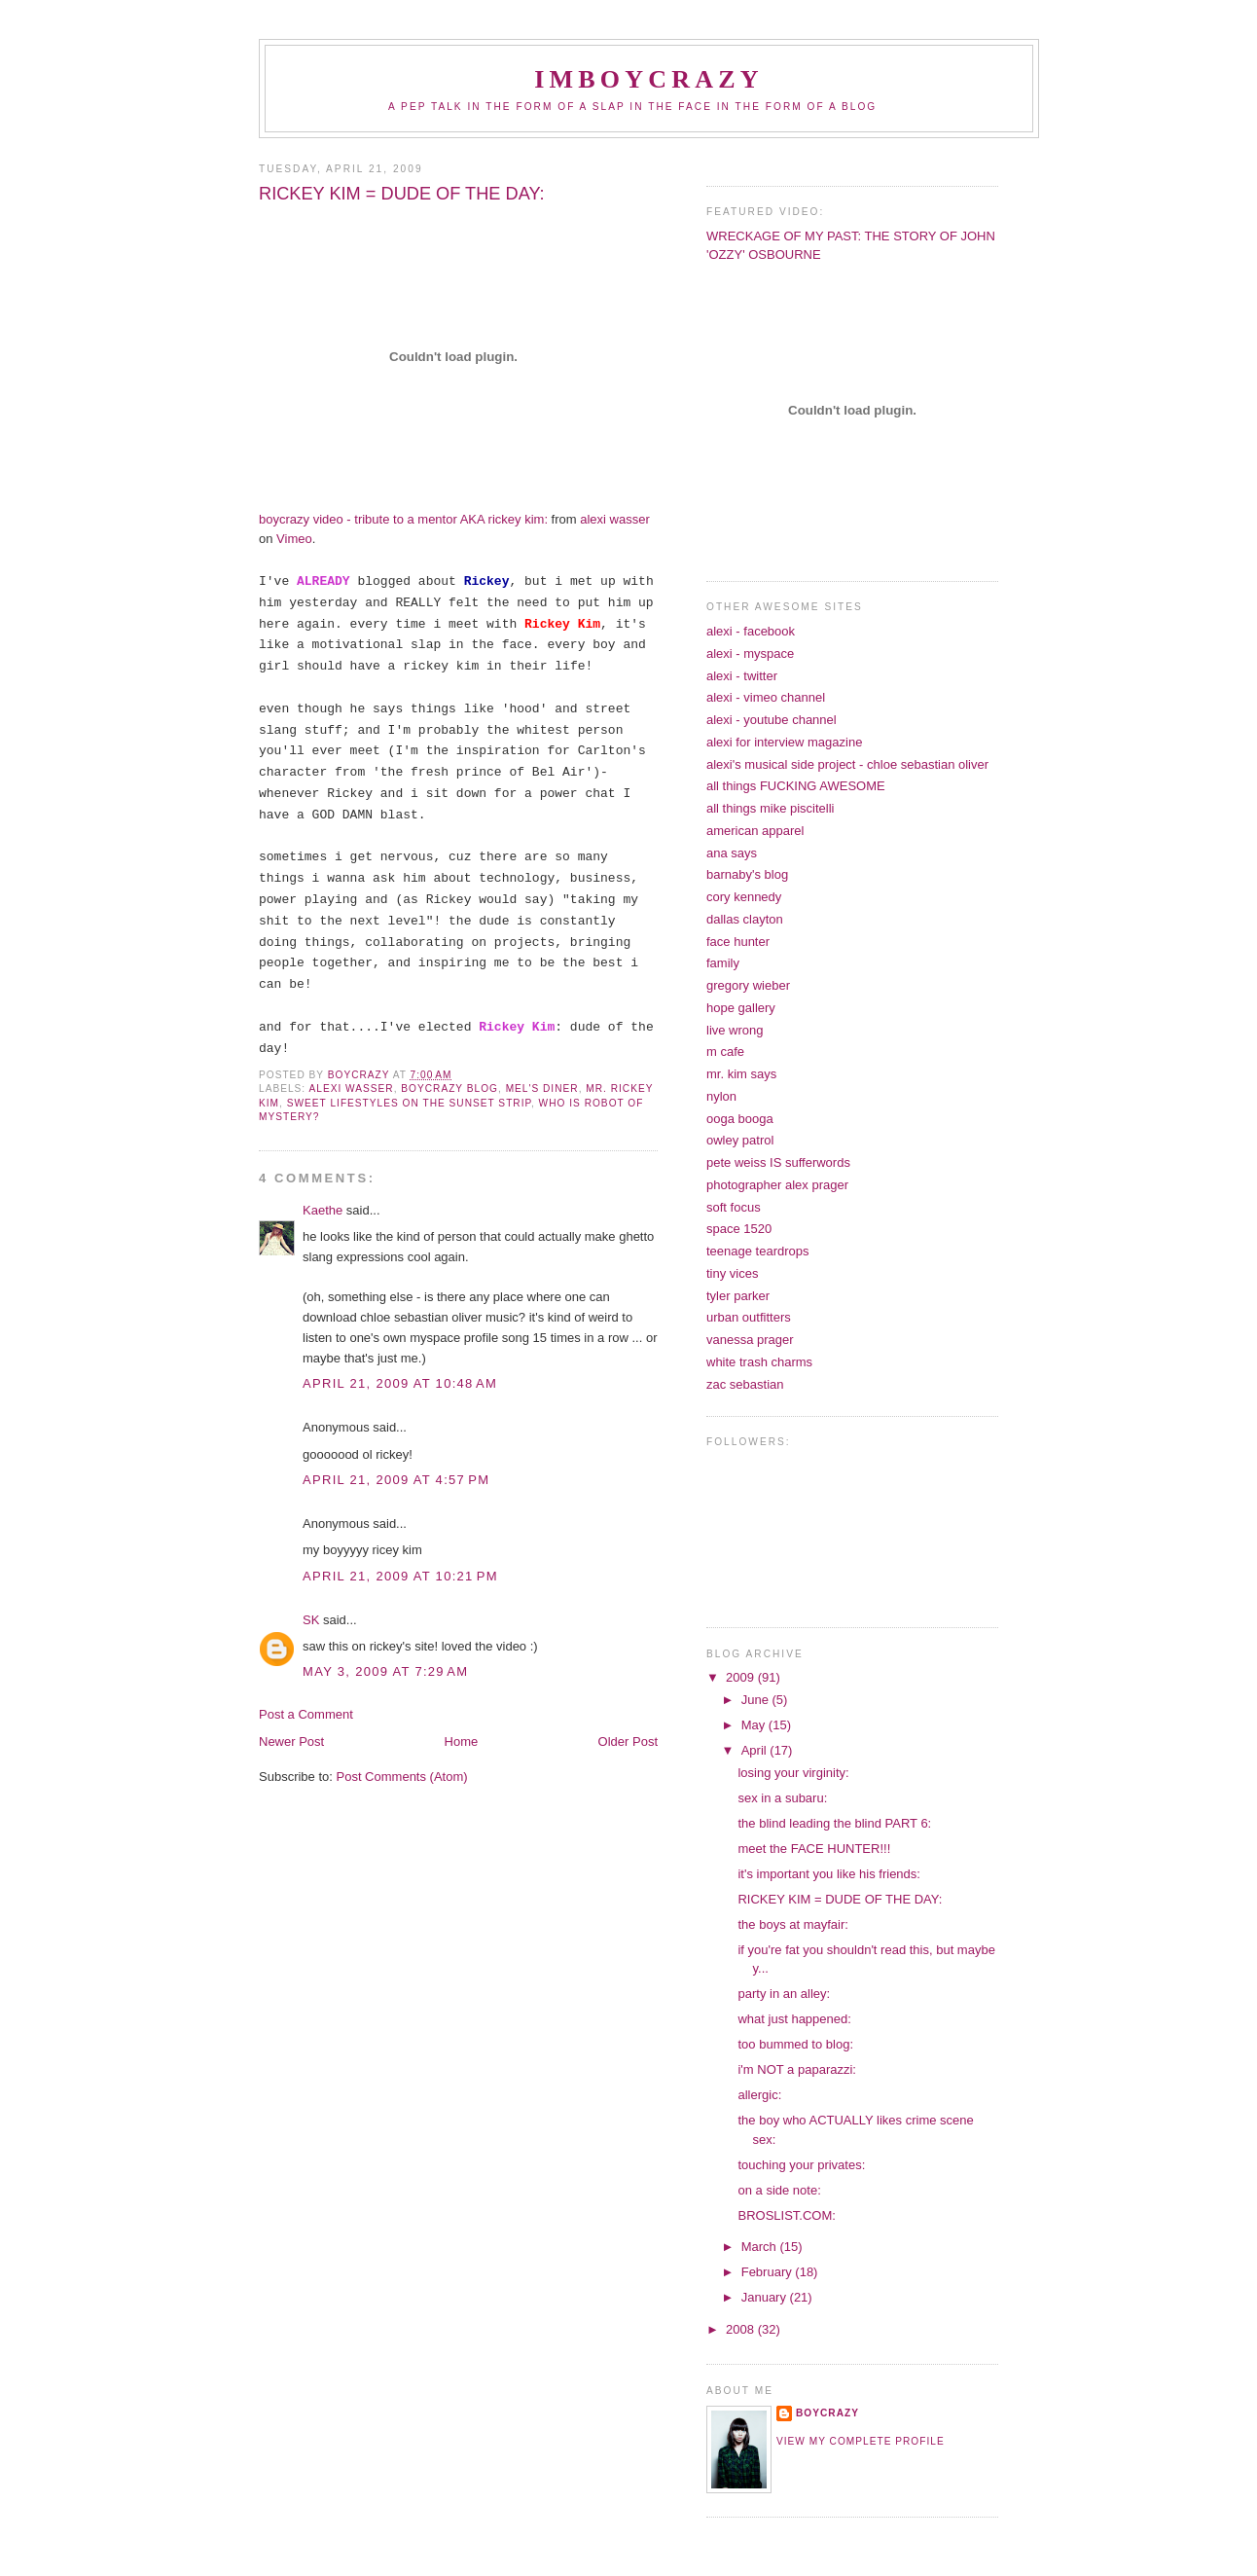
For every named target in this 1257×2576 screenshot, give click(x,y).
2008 (742, 2329)
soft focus (733, 1207)
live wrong (735, 1030)
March (760, 2246)
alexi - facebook (750, 631)
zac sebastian (745, 1384)
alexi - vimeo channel (765, 697)
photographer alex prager (777, 1185)
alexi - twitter (741, 676)
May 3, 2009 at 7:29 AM (385, 1671)
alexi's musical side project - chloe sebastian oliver (847, 764)
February (768, 2272)
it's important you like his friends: (828, 1874)
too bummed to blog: (795, 2044)
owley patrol (739, 1140)
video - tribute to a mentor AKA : (403, 519)
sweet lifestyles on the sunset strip (409, 1103)
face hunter (738, 941)
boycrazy (827, 2413)
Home (462, 1741)
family (722, 963)
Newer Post (291, 1741)
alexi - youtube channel (771, 719)
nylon (721, 1096)
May (755, 1725)
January (765, 2297)
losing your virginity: (792, 1772)
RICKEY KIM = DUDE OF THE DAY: (839, 1899)
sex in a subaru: (782, 1798)
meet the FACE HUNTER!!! (813, 1848)
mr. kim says (741, 1074)
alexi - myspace (750, 653)
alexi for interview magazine (784, 742)
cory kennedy (743, 896)
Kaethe (322, 1210)
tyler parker (738, 1295)
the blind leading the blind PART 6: (834, 1823)
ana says (731, 853)
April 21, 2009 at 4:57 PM (396, 1479)
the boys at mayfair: (792, 1924)
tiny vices (732, 1273)
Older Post (628, 1741)
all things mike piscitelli (770, 808)
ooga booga (739, 1118)
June (756, 1699)
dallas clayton (744, 919)
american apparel (755, 830)
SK (311, 1620)
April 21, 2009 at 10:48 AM (400, 1383)
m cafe (725, 1051)
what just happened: (793, 2019)
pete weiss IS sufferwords (778, 1162)
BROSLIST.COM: (786, 2215)
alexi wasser (350, 1088)
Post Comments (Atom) (402, 1776)
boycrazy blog (449, 1088)
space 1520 (739, 1228)
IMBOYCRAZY (648, 79)
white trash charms (759, 1362)
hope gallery (740, 1007)
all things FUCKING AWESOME (795, 786)
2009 (742, 1677)
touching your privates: (801, 2165)
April (756, 1750)
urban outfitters (748, 1317)
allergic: (759, 2094)
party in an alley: (783, 1993)
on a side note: (778, 2190)
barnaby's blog (747, 874)
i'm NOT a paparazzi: (796, 2069)
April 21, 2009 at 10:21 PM (400, 1576)
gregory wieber (748, 985)
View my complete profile (860, 2441)
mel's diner (542, 1088)
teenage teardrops (757, 1251)
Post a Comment (306, 1714)
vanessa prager (750, 1339)
